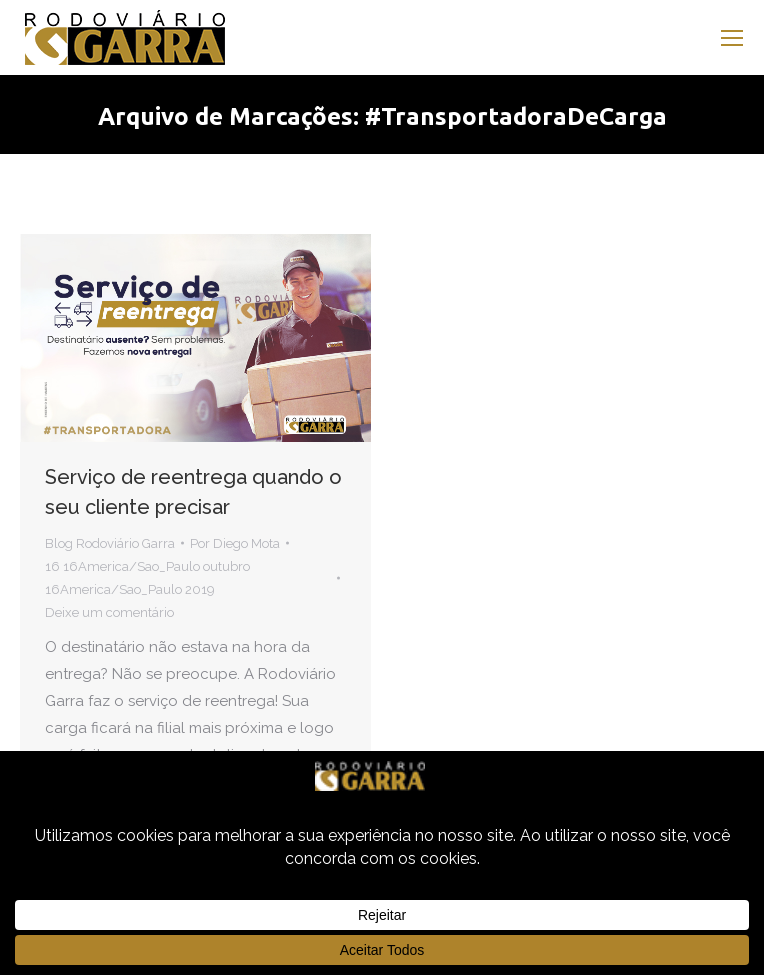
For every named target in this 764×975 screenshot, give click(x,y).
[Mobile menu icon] (732, 38)
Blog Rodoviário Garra (110, 543)
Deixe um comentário (109, 612)
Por (235, 543)
